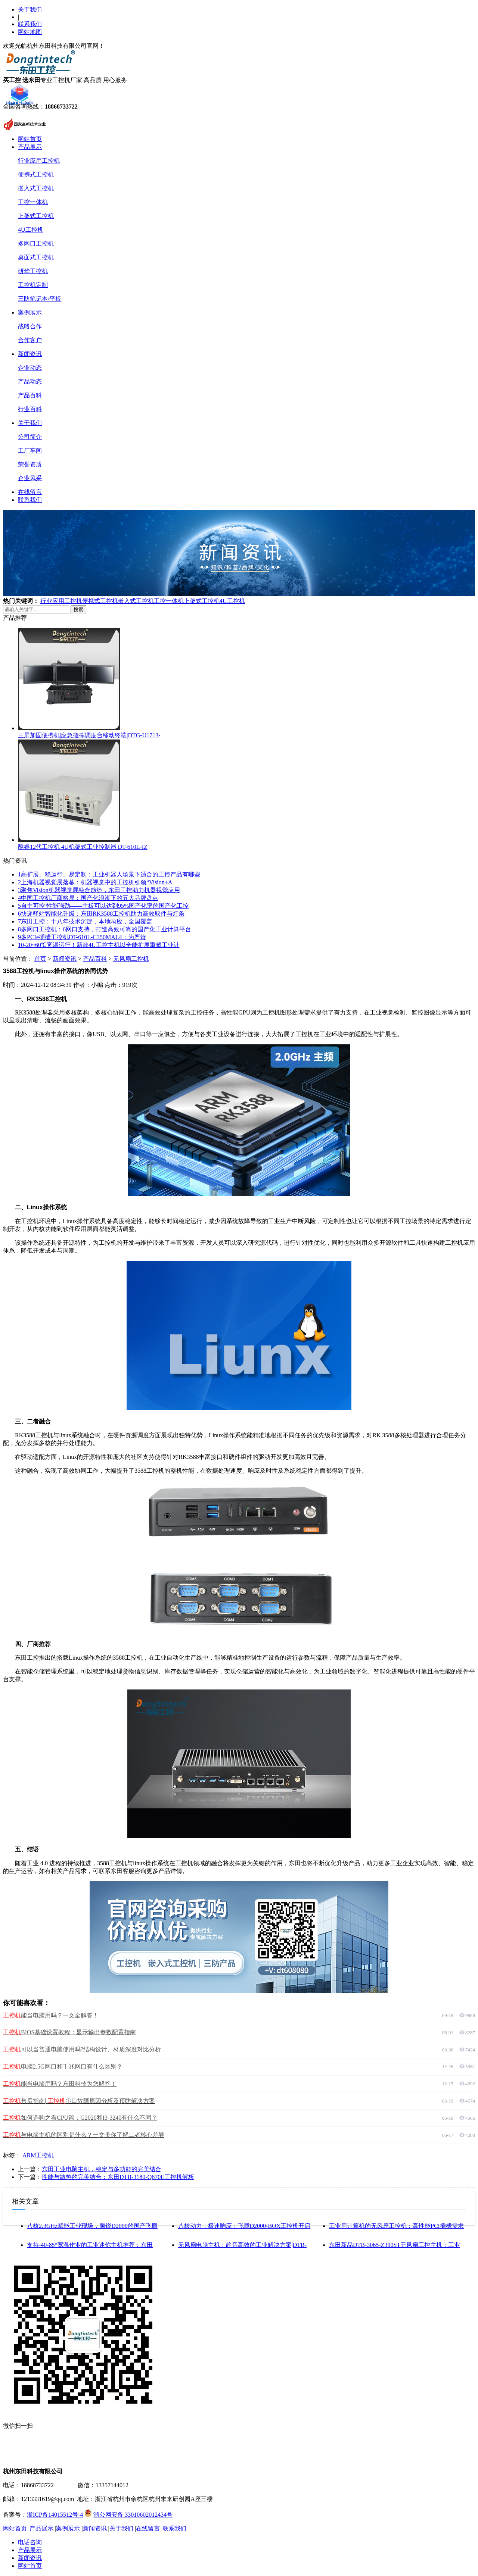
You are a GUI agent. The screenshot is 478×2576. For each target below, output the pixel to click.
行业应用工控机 (39, 160)
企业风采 (30, 478)
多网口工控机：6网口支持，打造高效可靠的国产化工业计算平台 (104, 929)
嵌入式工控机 (36, 188)
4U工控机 (30, 229)
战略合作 (30, 326)
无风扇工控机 (131, 959)
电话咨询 (30, 2542)
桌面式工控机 (36, 257)
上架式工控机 (36, 216)
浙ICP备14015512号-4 (55, 2514)
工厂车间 (30, 450)
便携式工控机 (36, 174)
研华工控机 (33, 271)
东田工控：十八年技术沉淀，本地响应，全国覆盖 (85, 921)
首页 (40, 959)
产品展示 (30, 147)
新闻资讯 (30, 354)
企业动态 (30, 368)
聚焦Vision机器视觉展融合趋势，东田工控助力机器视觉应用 (99, 890)
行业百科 (30, 409)
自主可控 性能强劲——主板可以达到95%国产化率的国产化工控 (103, 906)
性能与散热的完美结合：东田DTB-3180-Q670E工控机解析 (118, 2177)
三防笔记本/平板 (39, 299)
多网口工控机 (36, 243)
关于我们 (30, 9)
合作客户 (30, 340)
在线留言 (30, 492)
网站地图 (30, 32)
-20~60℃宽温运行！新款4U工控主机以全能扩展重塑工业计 (99, 945)
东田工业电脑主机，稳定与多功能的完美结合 (101, 2169)
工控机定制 (33, 285)
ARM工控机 (38, 2155)
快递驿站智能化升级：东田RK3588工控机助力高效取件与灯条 (101, 913)
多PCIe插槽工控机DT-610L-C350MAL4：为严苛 (82, 937)
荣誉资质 (30, 464)
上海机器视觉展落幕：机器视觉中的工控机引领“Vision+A (95, 882)
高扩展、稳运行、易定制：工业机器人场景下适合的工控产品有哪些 (109, 874)
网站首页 (30, 139)
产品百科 (30, 395)
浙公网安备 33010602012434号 (133, 2514)
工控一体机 (33, 202)
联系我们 (30, 24)
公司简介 (30, 437)
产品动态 (30, 381)
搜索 (78, 609)
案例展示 (30, 312)
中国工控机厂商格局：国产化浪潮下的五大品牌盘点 (88, 898)
